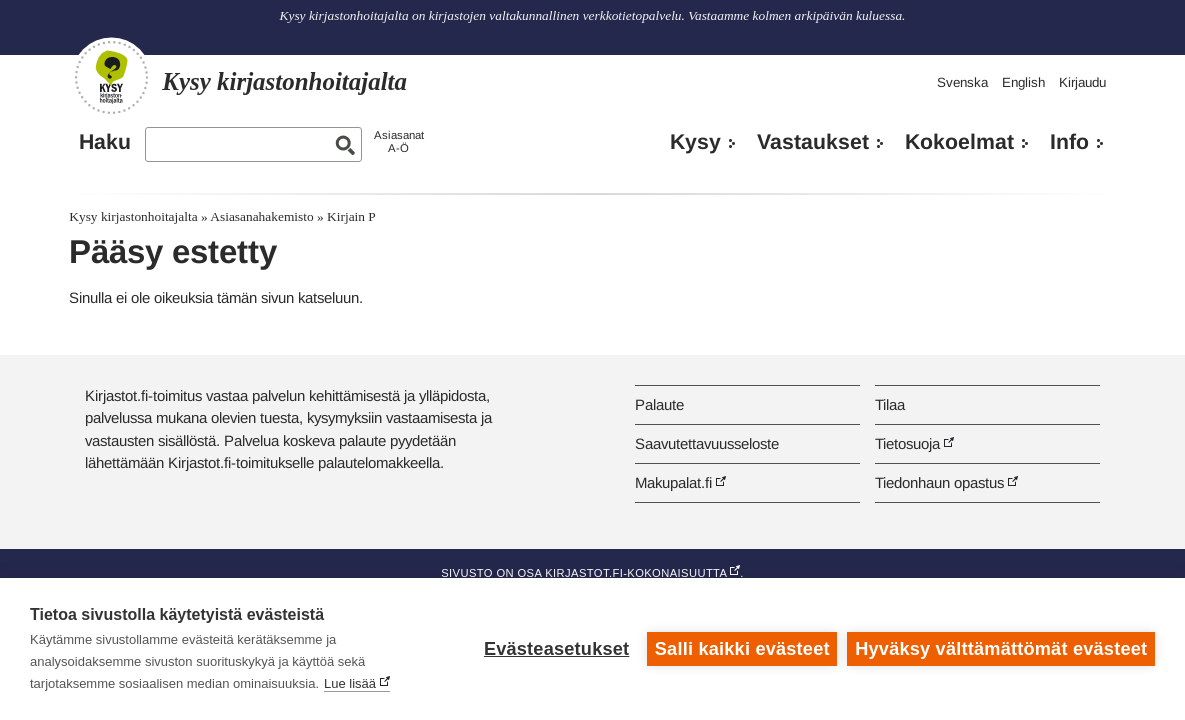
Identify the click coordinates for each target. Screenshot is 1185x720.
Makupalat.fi (673, 482)
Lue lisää (350, 683)
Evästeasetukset (556, 649)
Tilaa (890, 404)
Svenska (962, 82)
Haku (105, 142)
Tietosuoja (907, 443)
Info (1069, 142)
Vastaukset (813, 142)
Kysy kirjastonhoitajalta (133, 216)
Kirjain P (351, 216)
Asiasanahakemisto (261, 216)
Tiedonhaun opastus (939, 482)
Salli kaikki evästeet (742, 649)
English (1023, 82)
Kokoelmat (959, 142)
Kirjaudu (1082, 82)
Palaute (659, 404)
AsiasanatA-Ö (399, 141)
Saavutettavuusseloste (707, 443)
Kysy (695, 142)
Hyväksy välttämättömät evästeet (1001, 649)
